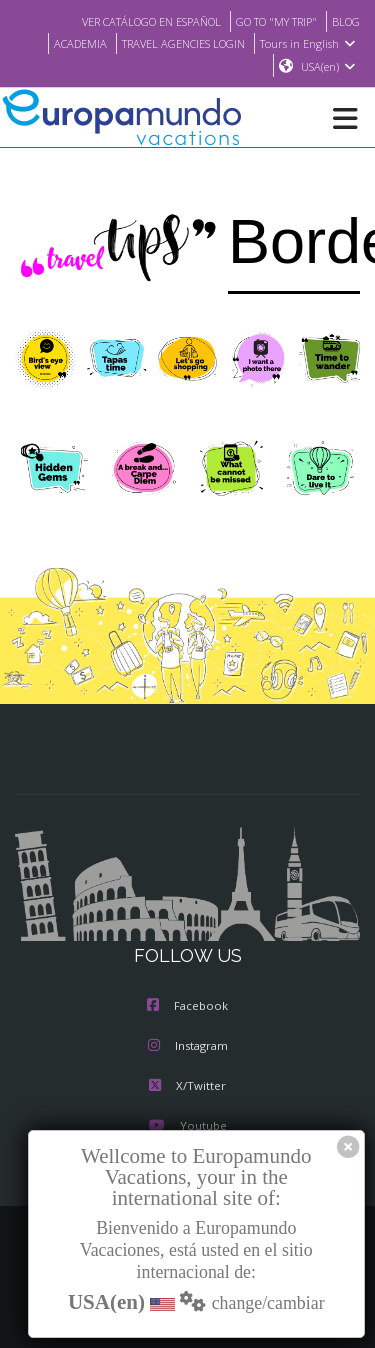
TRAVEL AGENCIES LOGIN (177, 43)
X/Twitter (187, 1087)
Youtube (187, 1127)
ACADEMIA (64, 43)
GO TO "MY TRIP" (269, 21)
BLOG (344, 21)
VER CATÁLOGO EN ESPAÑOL (130, 21)
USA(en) (328, 67)
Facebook (187, 1007)
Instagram (188, 1047)
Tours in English (310, 43)
